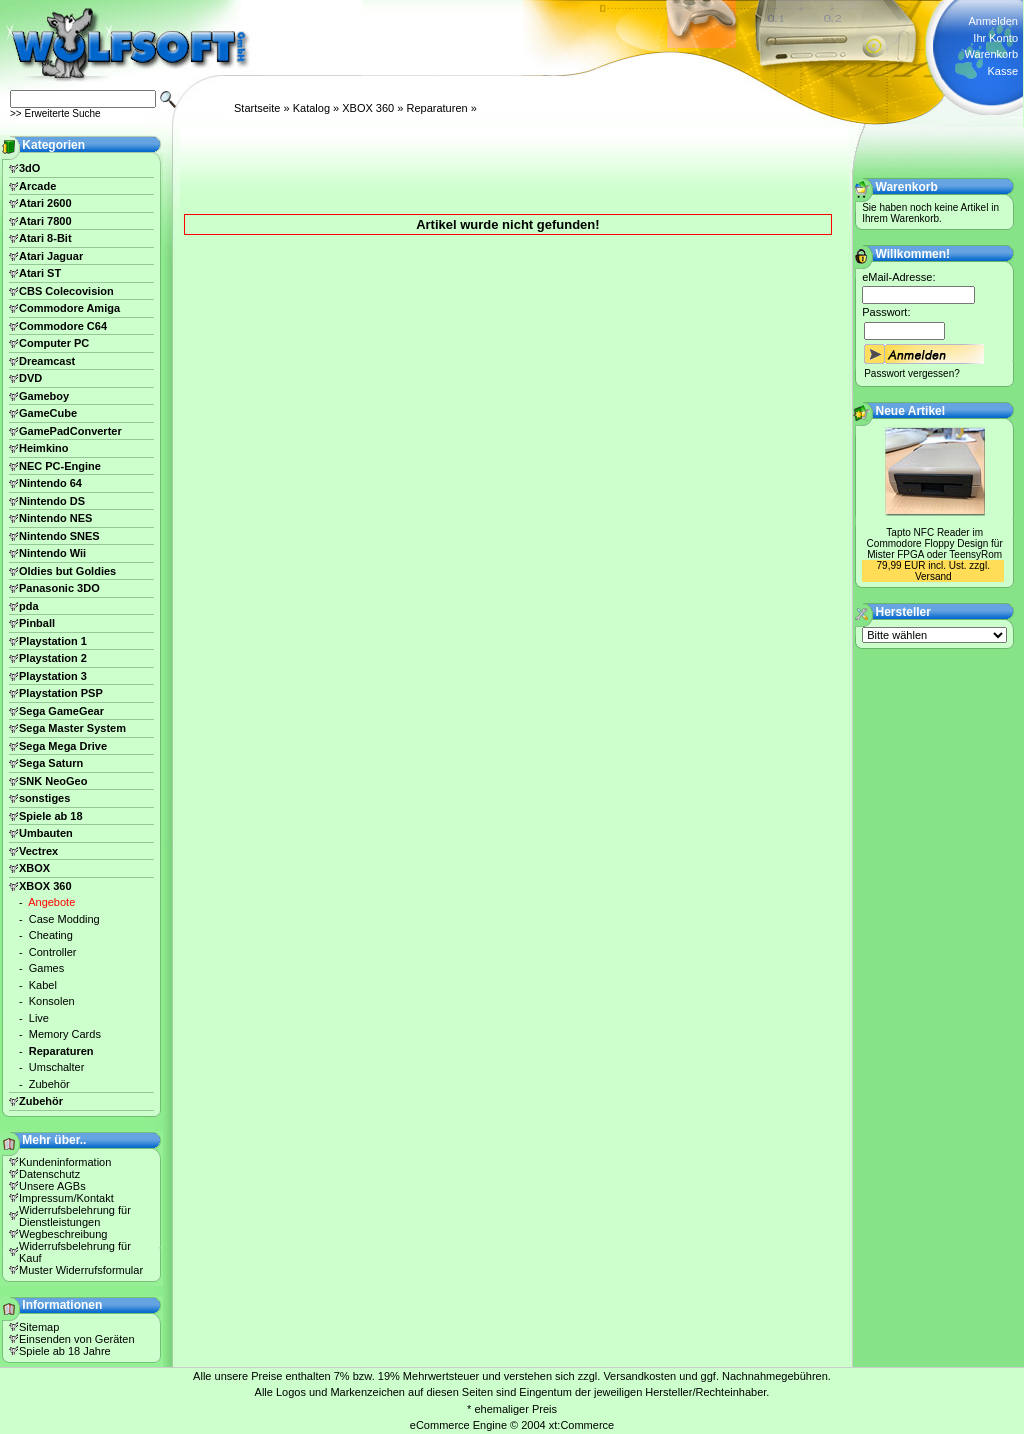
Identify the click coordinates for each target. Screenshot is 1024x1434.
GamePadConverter (70, 431)
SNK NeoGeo (53, 781)
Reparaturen (436, 108)
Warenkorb (991, 54)
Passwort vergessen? (912, 373)
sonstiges (44, 798)
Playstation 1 (53, 641)
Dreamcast (47, 361)
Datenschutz (49, 1174)
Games (46, 968)
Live (39, 1018)
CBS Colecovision (66, 291)
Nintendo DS (52, 501)
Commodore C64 (63, 326)
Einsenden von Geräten (77, 1339)
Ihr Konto (995, 38)
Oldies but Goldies (67, 571)
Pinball (37, 623)
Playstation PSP (61, 693)
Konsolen (52, 1001)
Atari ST (40, 273)
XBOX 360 (368, 108)
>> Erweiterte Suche (55, 113)
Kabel (43, 985)
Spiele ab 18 (51, 816)
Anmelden (993, 21)
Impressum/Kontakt (66, 1198)
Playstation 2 (53, 658)
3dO (29, 168)
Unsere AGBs (52, 1186)
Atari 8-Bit (45, 238)
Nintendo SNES (59, 536)
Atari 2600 (45, 203)
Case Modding (64, 919)
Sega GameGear (61, 711)
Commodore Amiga (69, 308)
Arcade (37, 186)
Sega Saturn (51, 763)
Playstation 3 (53, 676)
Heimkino (44, 448)
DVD (30, 378)
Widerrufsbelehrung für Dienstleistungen (75, 1216)
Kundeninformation (65, 1162)
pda (29, 606)
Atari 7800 (45, 221)
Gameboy (44, 396)
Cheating (51, 935)
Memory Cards (65, 1034)
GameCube (48, 413)
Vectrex (38, 851)
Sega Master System (72, 728)
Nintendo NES (55, 518)
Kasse (1002, 71)
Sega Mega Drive (63, 746)
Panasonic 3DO (59, 588)
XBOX (34, 868)
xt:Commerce (581, 1425)
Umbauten (46, 833)
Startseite (257, 108)
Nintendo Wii (52, 553)
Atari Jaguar (51, 256)
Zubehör (49, 1084)
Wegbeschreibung (63, 1234)
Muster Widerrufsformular (81, 1270)
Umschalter (57, 1067)
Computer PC (54, 343)
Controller (53, 952)
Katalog (311, 108)
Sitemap (39, 1327)
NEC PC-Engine (60, 466)
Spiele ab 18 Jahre (65, 1351)
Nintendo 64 (50, 483)
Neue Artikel (911, 411)
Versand (933, 576)
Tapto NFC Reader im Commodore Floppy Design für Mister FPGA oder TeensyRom (935, 543)
